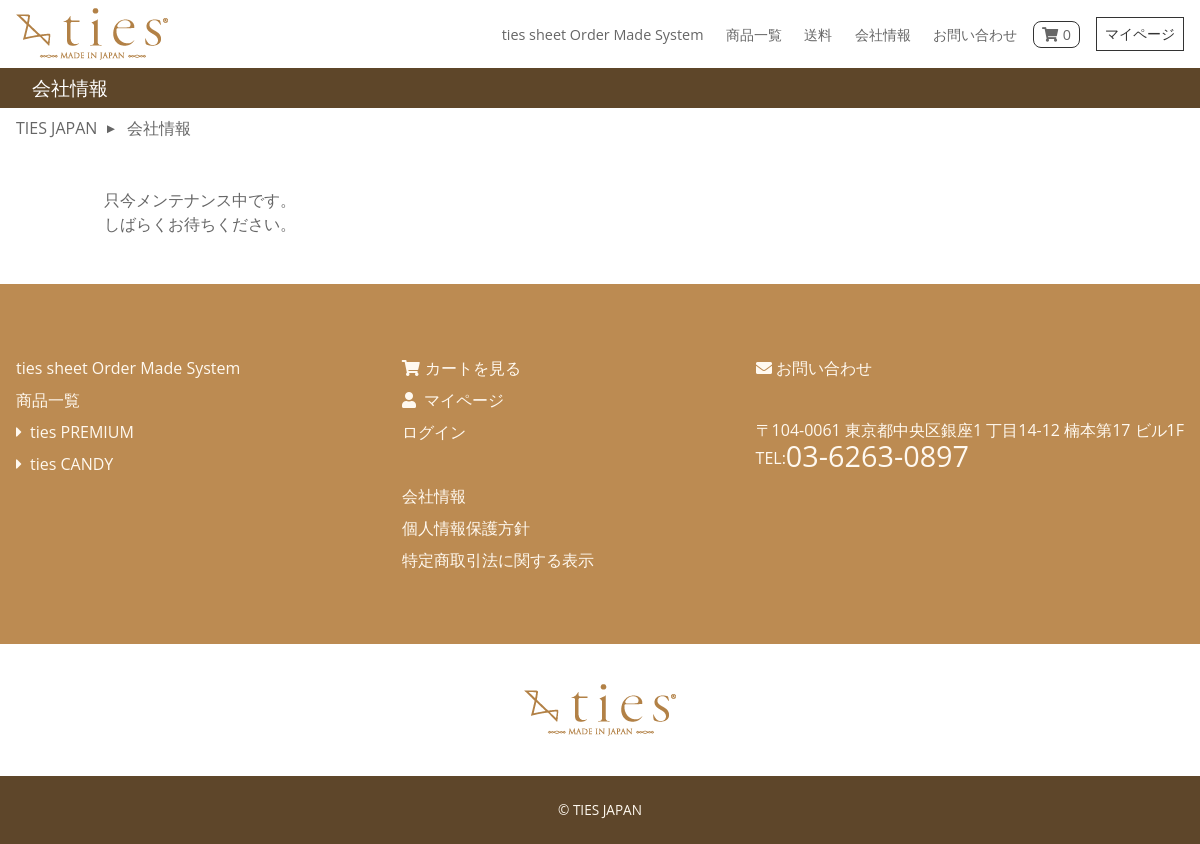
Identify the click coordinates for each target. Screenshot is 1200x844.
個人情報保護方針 (466, 528)
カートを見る (473, 368)
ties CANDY (71, 464)
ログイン (434, 432)
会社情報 (434, 496)
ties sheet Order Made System (128, 368)
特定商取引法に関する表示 (498, 560)
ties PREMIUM (82, 432)
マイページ (1140, 33)
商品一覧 (48, 400)
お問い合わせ (824, 368)
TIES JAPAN (607, 809)
